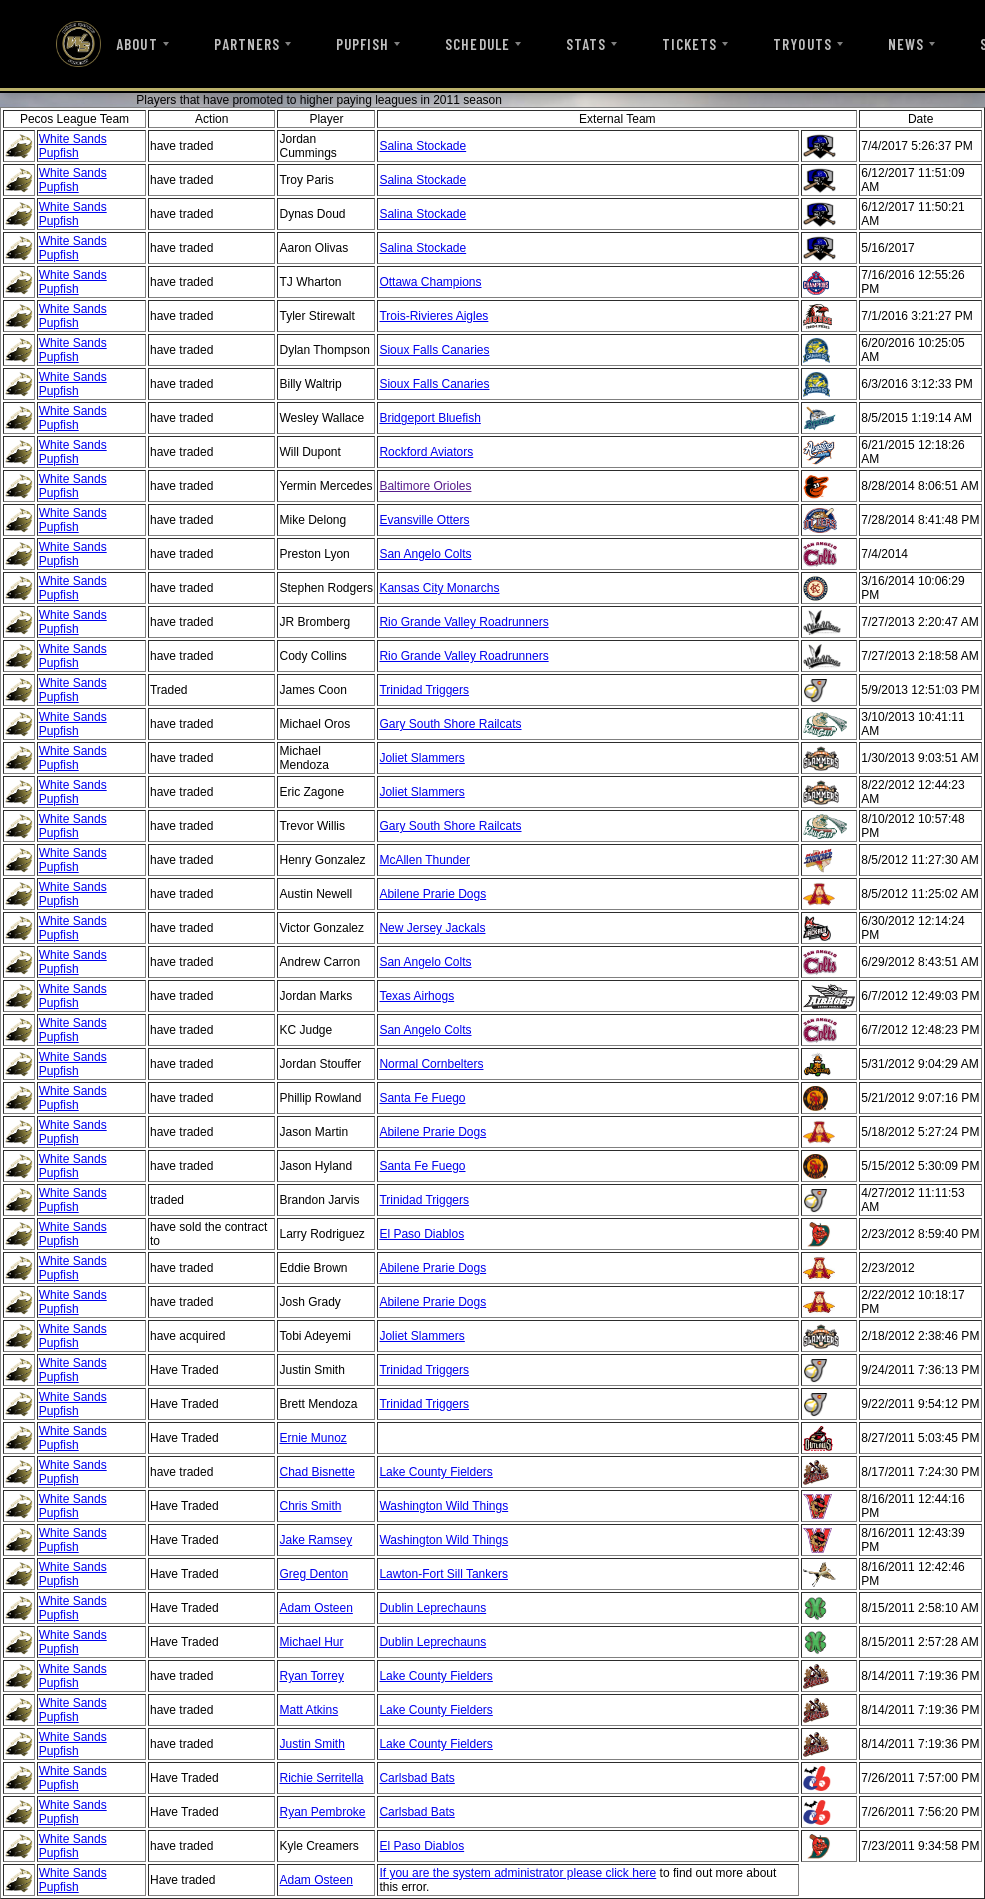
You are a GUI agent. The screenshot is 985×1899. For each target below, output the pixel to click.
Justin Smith (311, 1744)
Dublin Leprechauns (432, 1608)
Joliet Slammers (421, 758)
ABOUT (136, 44)
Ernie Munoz (312, 1438)
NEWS (906, 44)
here (644, 1873)
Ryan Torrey (311, 1676)
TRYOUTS (802, 44)
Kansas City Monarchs (439, 588)
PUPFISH (362, 44)
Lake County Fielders (435, 1472)
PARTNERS (247, 44)
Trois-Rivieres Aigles (433, 316)
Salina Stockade (422, 146)
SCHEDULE (477, 44)
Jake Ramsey (315, 1540)
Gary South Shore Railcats (450, 724)
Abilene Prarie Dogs (432, 894)
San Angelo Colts (425, 554)
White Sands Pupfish (73, 146)
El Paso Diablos (421, 1234)
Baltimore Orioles (425, 486)
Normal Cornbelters (431, 1064)
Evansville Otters (424, 520)
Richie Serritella (321, 1778)
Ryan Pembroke (322, 1812)
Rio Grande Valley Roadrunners (463, 622)
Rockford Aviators (426, 452)
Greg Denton (313, 1574)
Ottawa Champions (430, 282)
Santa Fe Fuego (422, 1098)
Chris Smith (310, 1506)
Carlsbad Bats (416, 1778)
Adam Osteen (315, 1608)
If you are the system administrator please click (505, 1873)
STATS (586, 44)
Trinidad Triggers (424, 690)
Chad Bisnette (316, 1472)
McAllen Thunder (424, 860)
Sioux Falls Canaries (434, 350)
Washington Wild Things (443, 1506)
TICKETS (689, 44)
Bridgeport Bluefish (429, 418)
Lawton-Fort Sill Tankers (443, 1574)
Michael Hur (311, 1642)
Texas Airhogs (416, 996)
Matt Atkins (308, 1710)
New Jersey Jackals (432, 928)
